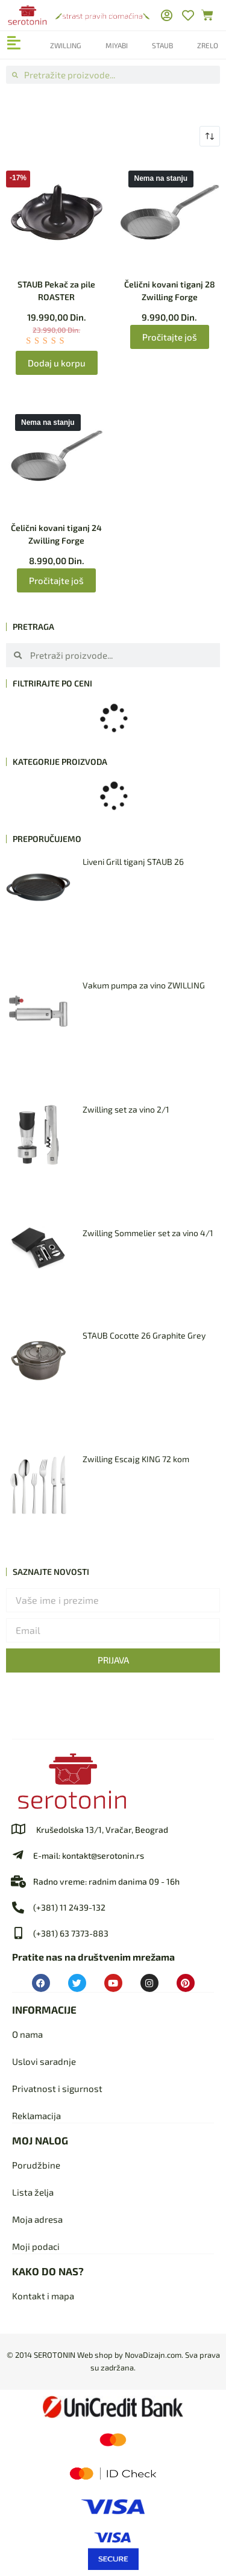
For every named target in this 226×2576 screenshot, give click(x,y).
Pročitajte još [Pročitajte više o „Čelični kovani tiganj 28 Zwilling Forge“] (169, 336)
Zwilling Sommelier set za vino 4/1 (148, 1233)
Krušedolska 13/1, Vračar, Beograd (102, 1829)
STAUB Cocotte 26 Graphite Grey (144, 1335)
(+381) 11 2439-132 (69, 1907)
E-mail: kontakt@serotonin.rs (88, 1855)
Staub (162, 45)
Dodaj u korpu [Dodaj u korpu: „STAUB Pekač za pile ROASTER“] (57, 362)
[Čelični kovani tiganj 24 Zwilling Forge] (56, 455)
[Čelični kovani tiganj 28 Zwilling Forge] (170, 212)
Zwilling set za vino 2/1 (126, 1109)
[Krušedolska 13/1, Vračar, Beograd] (18, 1829)
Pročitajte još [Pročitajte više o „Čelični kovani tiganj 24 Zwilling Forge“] (56, 580)
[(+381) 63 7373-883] (18, 1933)
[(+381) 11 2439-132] (18, 1908)
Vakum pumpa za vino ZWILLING (144, 985)
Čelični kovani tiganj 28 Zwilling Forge (169, 290)
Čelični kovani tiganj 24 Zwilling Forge (56, 534)
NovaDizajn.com (153, 2355)
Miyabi (116, 45)
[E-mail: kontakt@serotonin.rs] (18, 1855)
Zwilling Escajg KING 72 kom (136, 1459)
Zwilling (65, 45)
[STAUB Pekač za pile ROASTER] (56, 212)
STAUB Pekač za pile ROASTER (56, 290)
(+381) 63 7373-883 (70, 1933)
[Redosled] (209, 136)
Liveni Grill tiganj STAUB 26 (133, 861)
